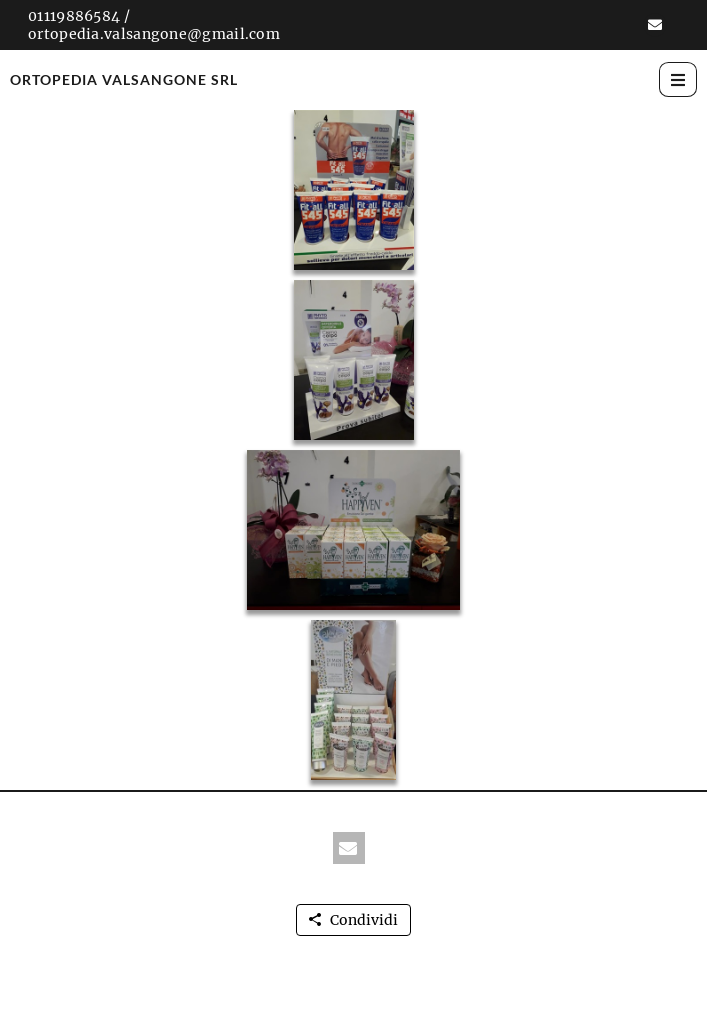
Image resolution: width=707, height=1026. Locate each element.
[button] (655, 25)
